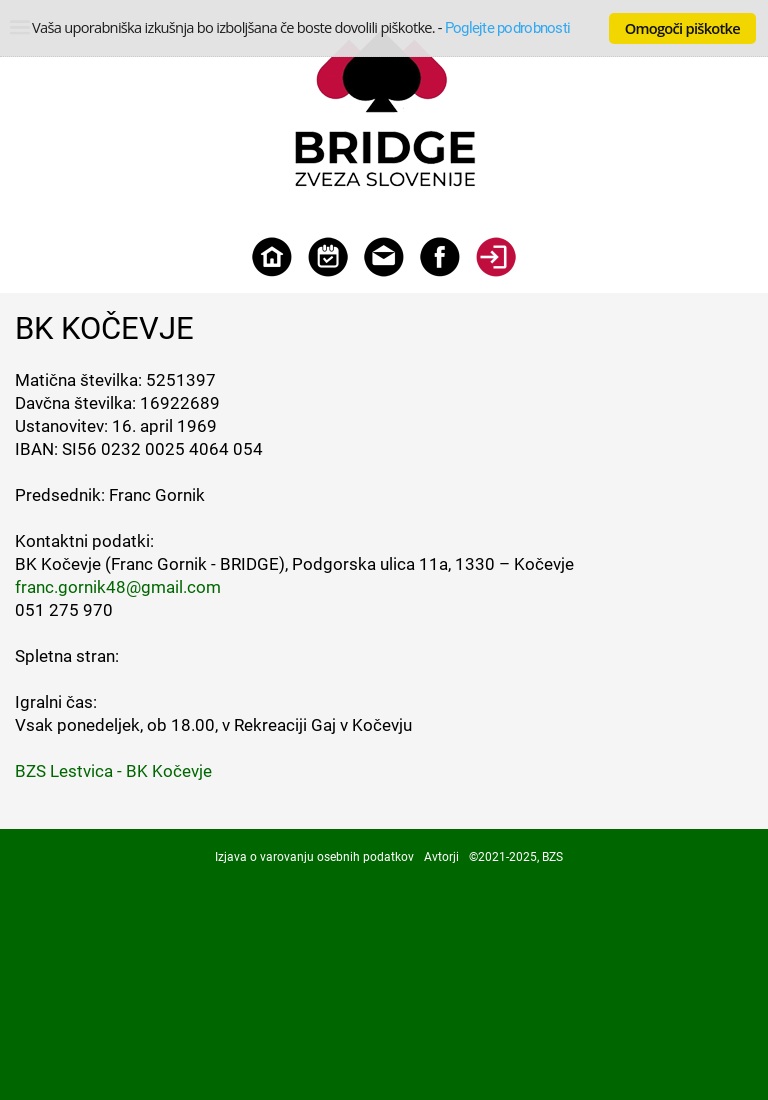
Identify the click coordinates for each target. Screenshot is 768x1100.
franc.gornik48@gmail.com (118, 587)
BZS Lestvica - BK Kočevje (113, 771)
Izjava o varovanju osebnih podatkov (314, 857)
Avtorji (441, 857)
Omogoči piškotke (682, 28)
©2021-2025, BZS (516, 857)
